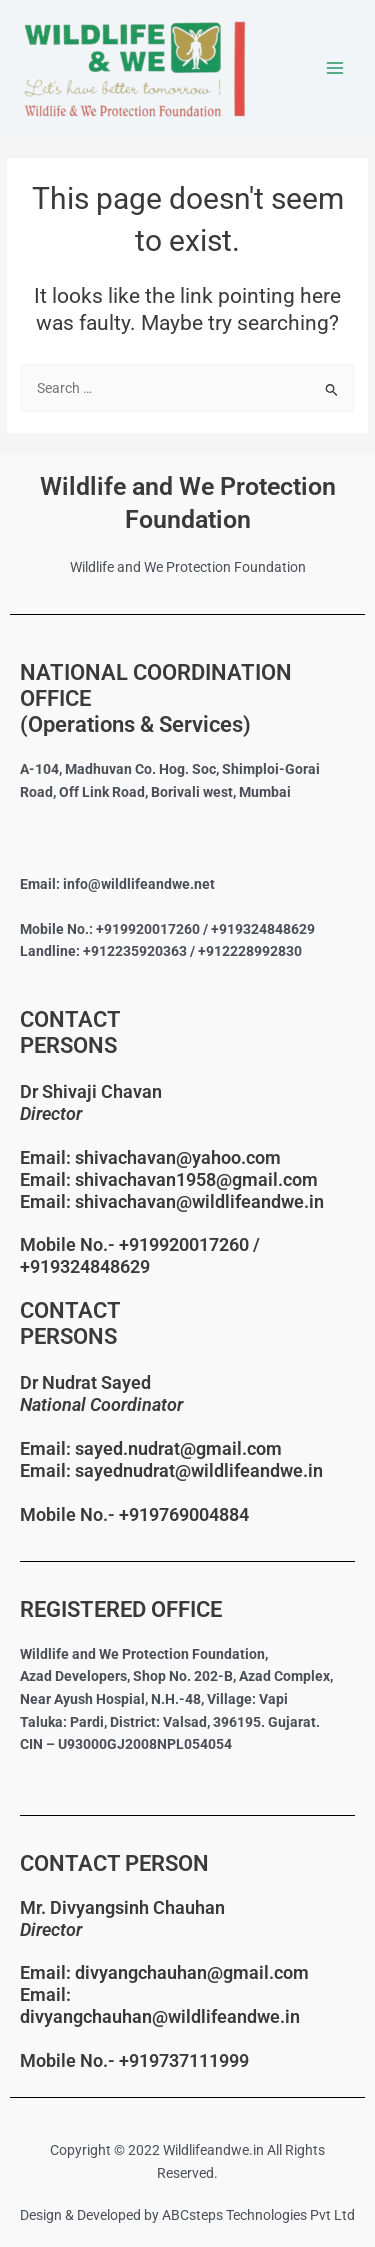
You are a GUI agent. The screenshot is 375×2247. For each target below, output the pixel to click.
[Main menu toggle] (335, 68)
